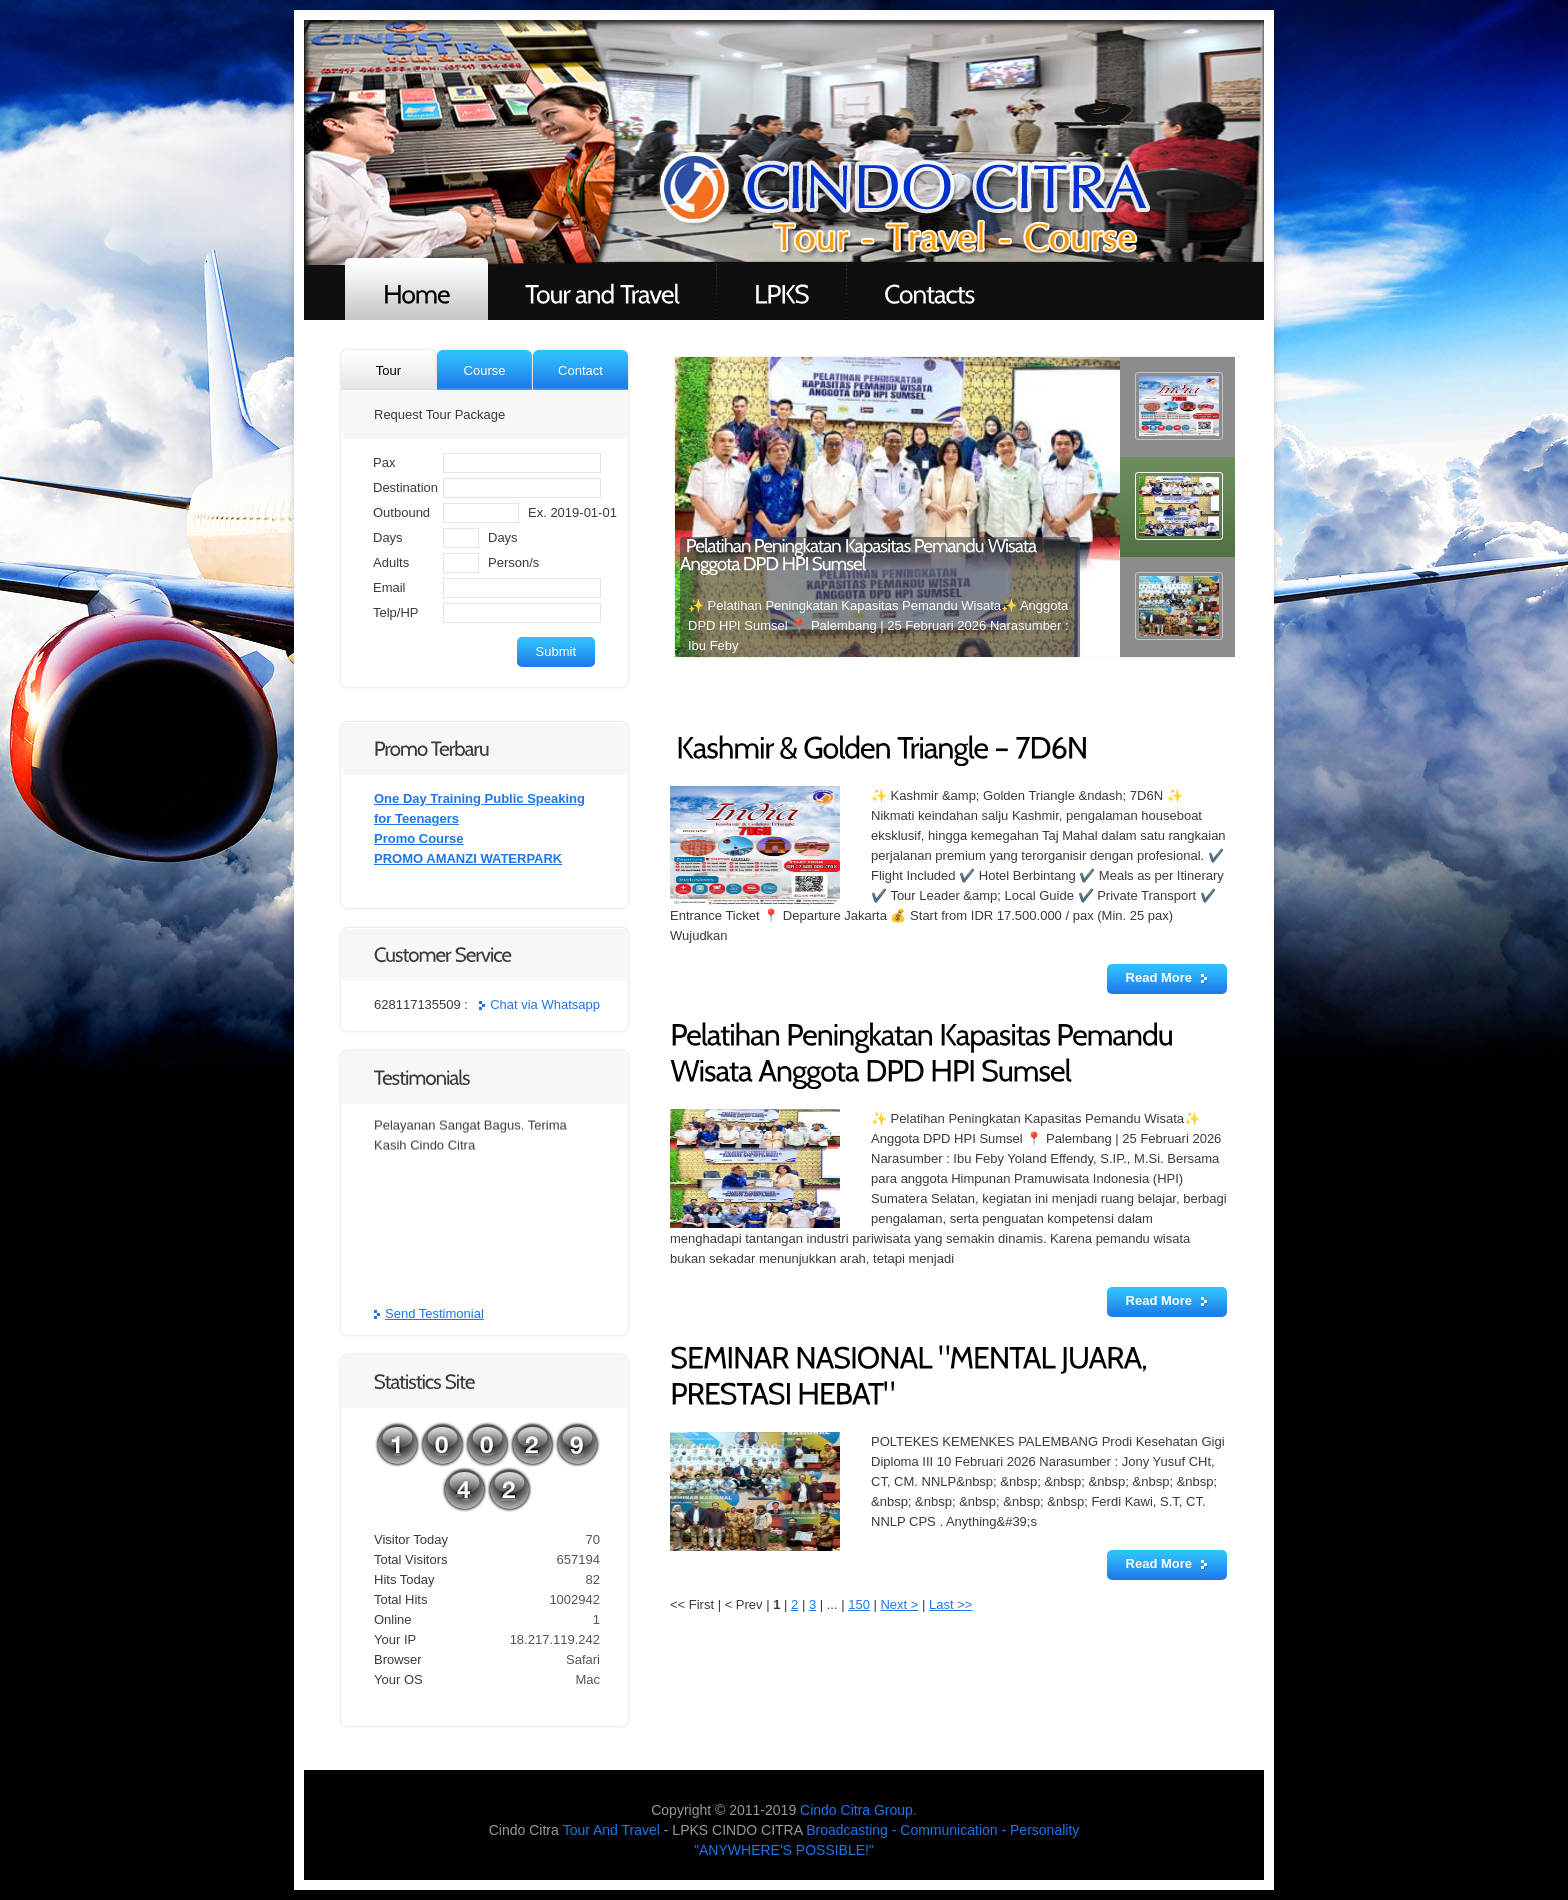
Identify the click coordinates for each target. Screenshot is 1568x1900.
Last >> (950, 1604)
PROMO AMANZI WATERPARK (468, 858)
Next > (899, 1604)
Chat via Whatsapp (545, 1004)
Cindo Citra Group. (858, 1810)
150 (859, 1604)
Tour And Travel (611, 1830)
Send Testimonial (434, 1313)
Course (485, 370)
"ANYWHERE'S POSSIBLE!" (784, 1850)
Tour (388, 370)
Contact (580, 370)
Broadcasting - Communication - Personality (942, 1830)
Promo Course (419, 838)
